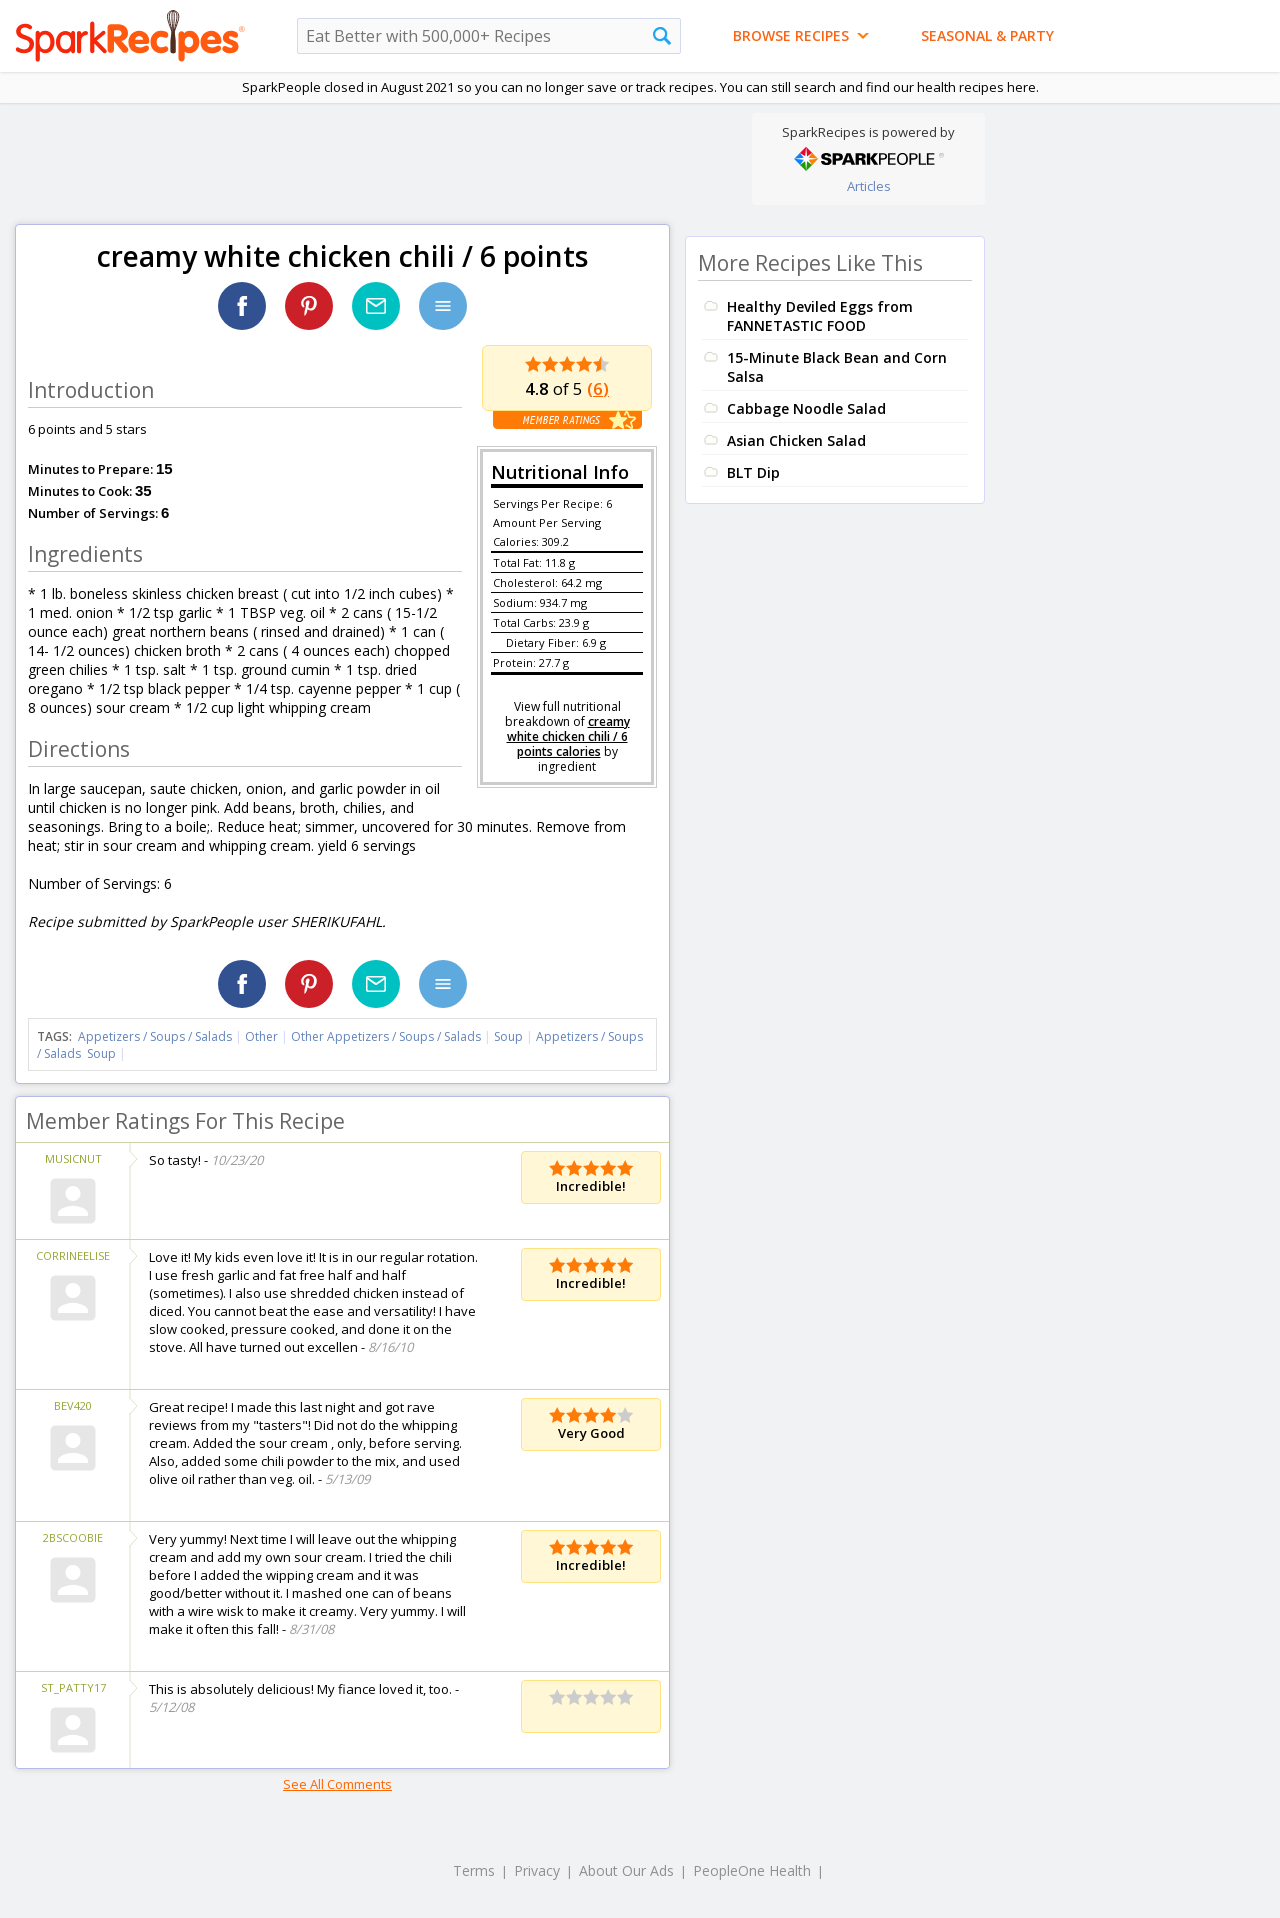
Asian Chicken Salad (796, 440)
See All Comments (337, 1784)
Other (261, 1036)
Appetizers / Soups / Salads (156, 1036)
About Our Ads (626, 1870)
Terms (474, 1870)
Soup (508, 1036)
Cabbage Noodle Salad (806, 408)
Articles (869, 186)
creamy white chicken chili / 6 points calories (568, 736)
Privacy (537, 1870)
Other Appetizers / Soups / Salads (387, 1036)
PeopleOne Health (752, 1870)
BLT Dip (753, 472)
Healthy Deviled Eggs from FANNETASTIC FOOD (820, 316)
